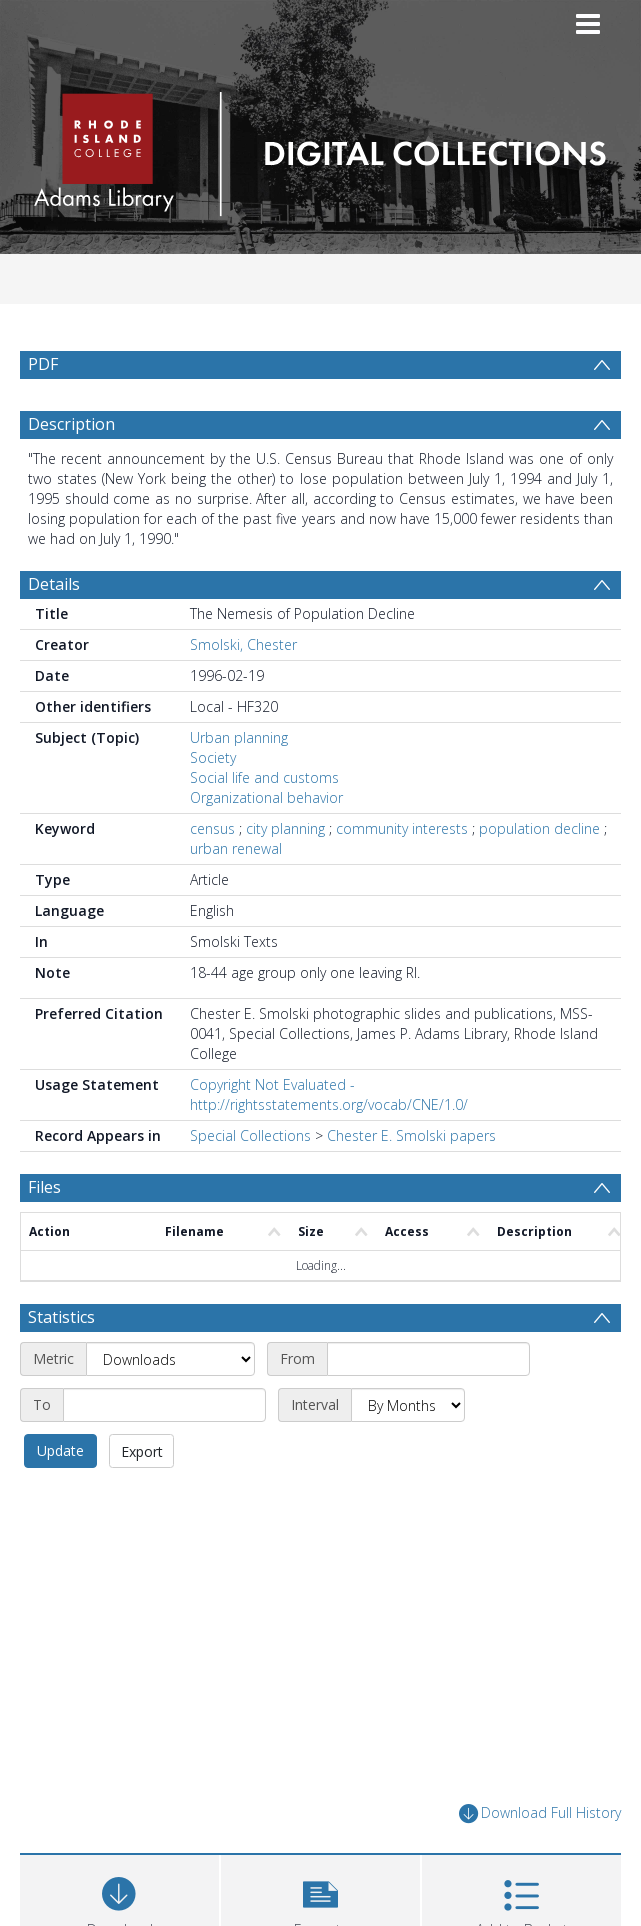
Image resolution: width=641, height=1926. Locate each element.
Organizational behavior (266, 797)
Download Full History (540, 1813)
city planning (285, 828)
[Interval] (408, 1405)
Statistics (61, 1317)
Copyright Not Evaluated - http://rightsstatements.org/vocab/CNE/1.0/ (329, 1094)
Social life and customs (264, 777)
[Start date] (428, 1359)
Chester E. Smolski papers (411, 1135)
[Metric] (170, 1359)
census (212, 828)
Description (71, 424)
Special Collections (250, 1135)
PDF (43, 364)
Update (60, 1450)
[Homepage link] (320, 148)
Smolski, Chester (243, 644)
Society (213, 757)
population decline (539, 828)
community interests (402, 828)
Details (54, 584)
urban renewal (236, 848)
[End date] (164, 1405)
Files (44, 1187)
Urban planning (239, 737)
